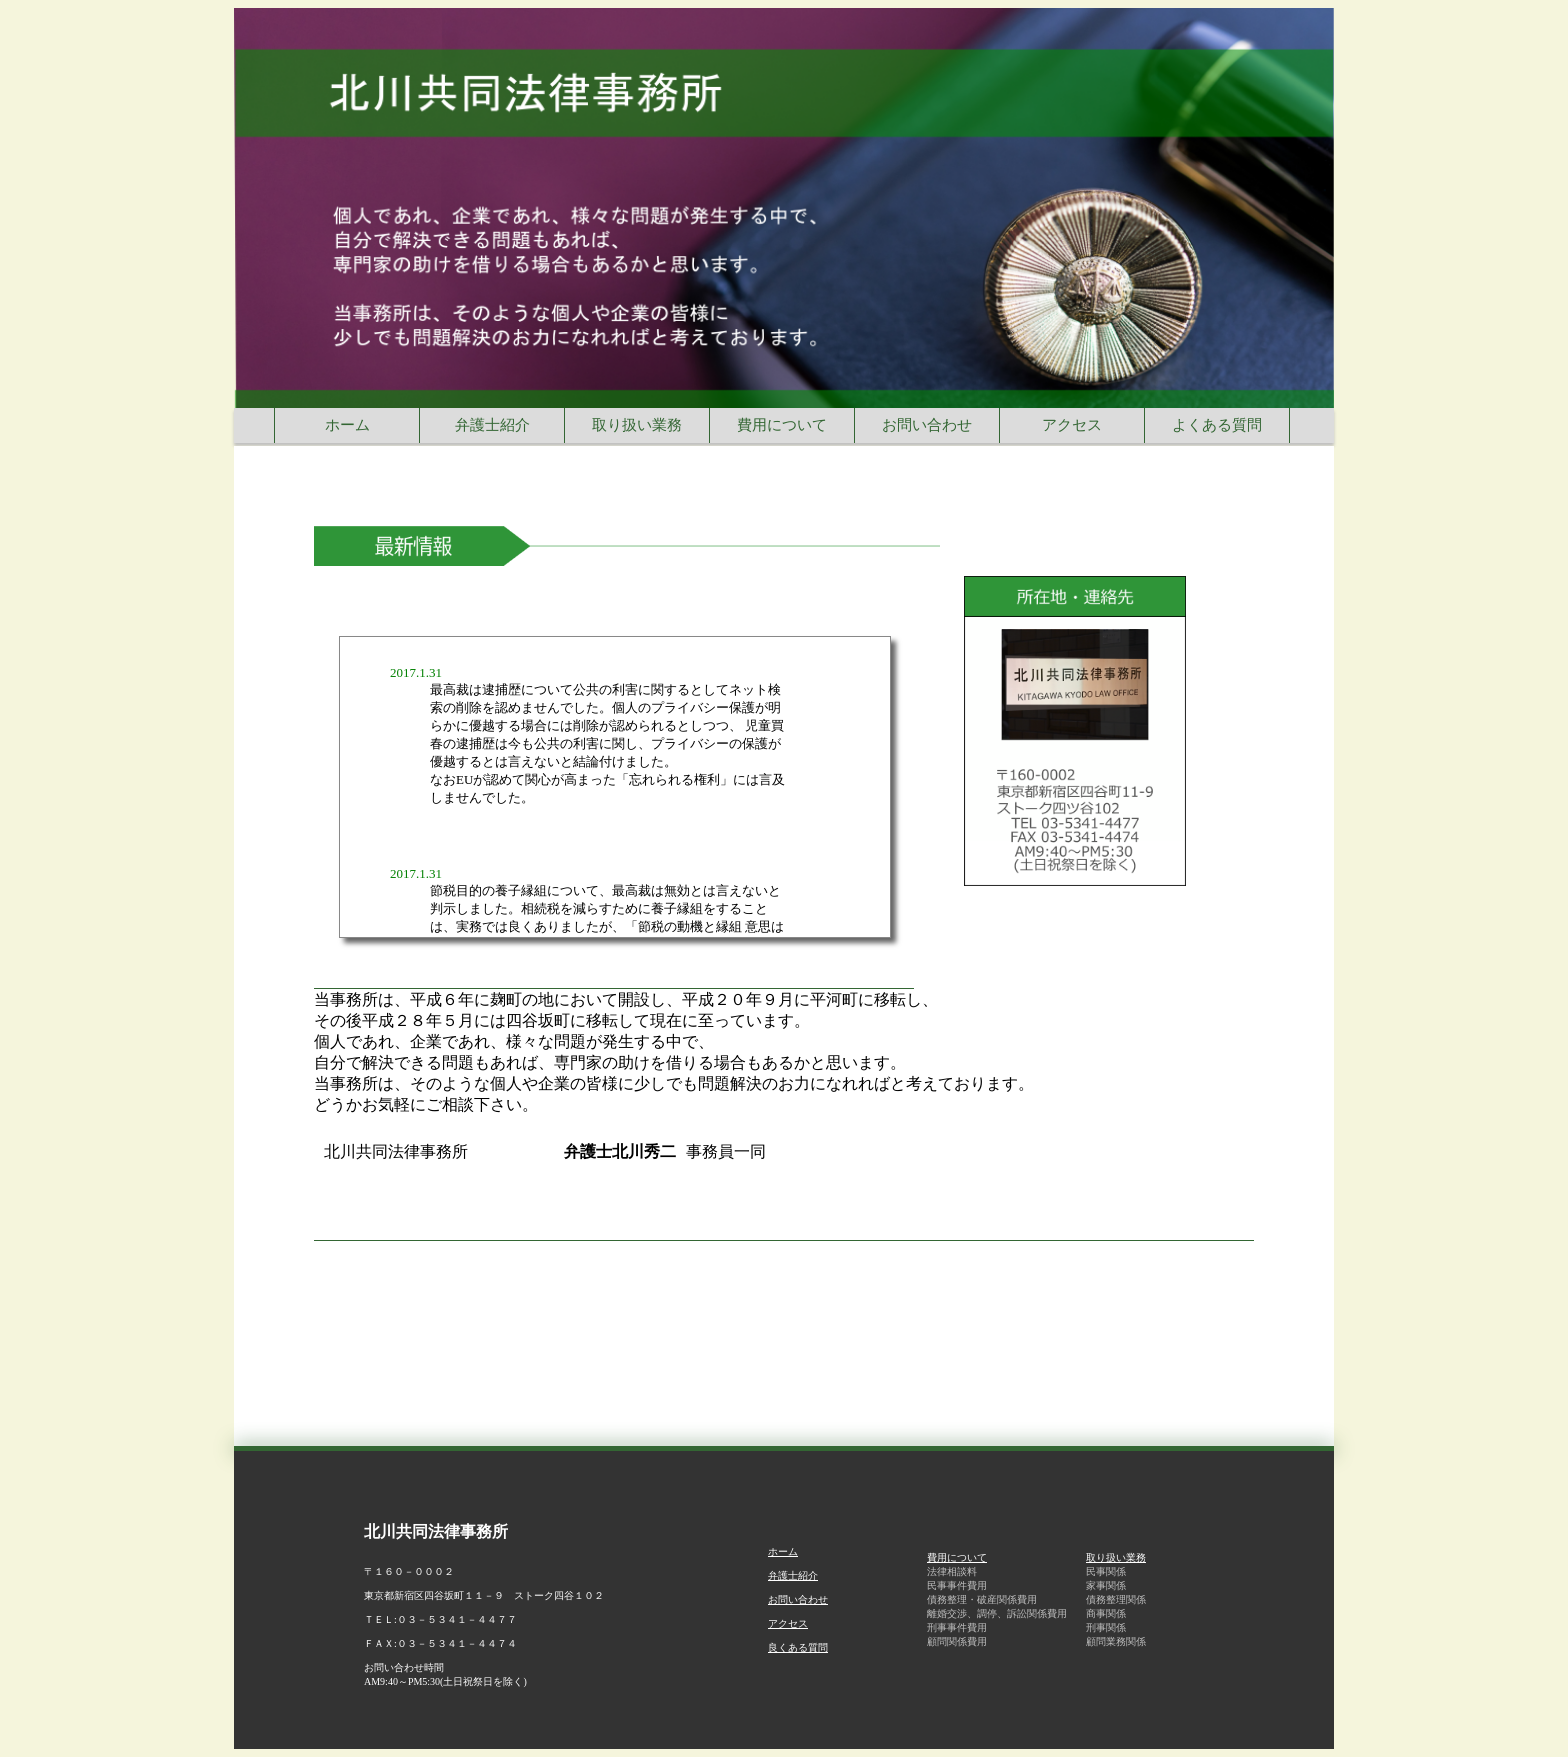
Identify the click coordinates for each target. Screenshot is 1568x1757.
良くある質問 (798, 1647)
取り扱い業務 (1116, 1557)
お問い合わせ (798, 1599)
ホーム (783, 1551)
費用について (957, 1557)
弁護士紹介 (793, 1575)
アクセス (788, 1623)
